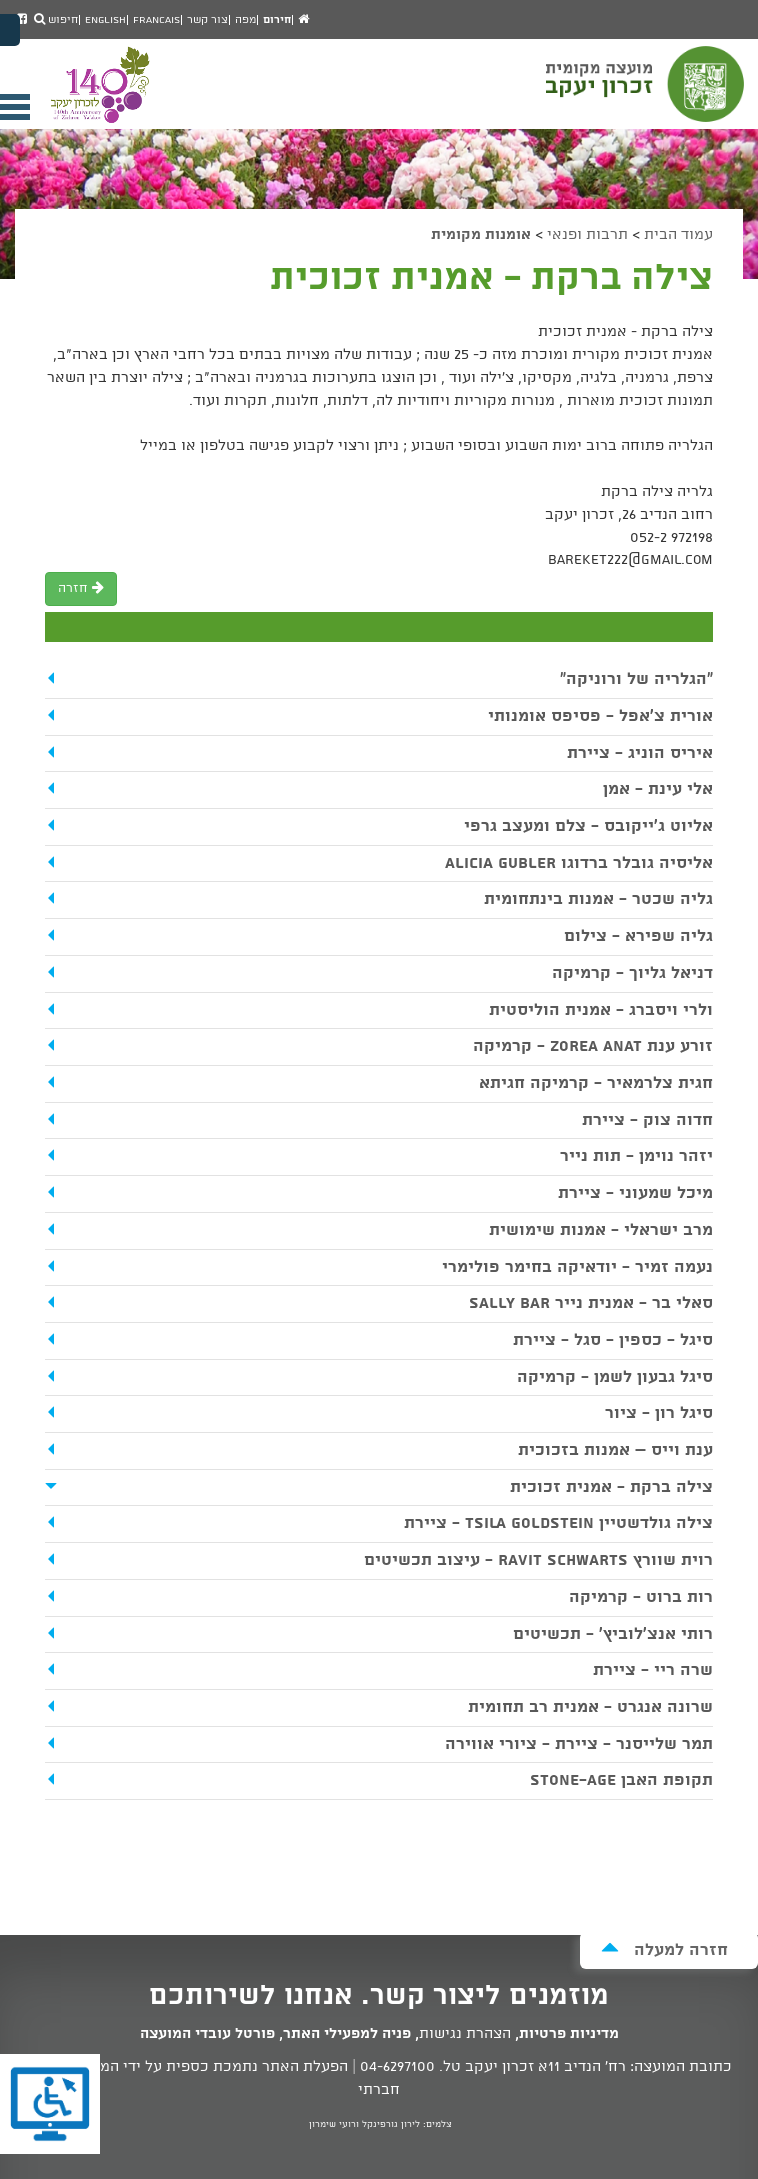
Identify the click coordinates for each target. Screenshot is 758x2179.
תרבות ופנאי (587, 235)
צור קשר (207, 20)
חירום (277, 20)
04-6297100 (397, 2067)
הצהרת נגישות (465, 2034)
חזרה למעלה (664, 1949)
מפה (245, 20)
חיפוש (56, 20)
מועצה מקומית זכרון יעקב (647, 93)
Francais (156, 20)
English (105, 20)
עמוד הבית (678, 235)
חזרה (81, 588)
